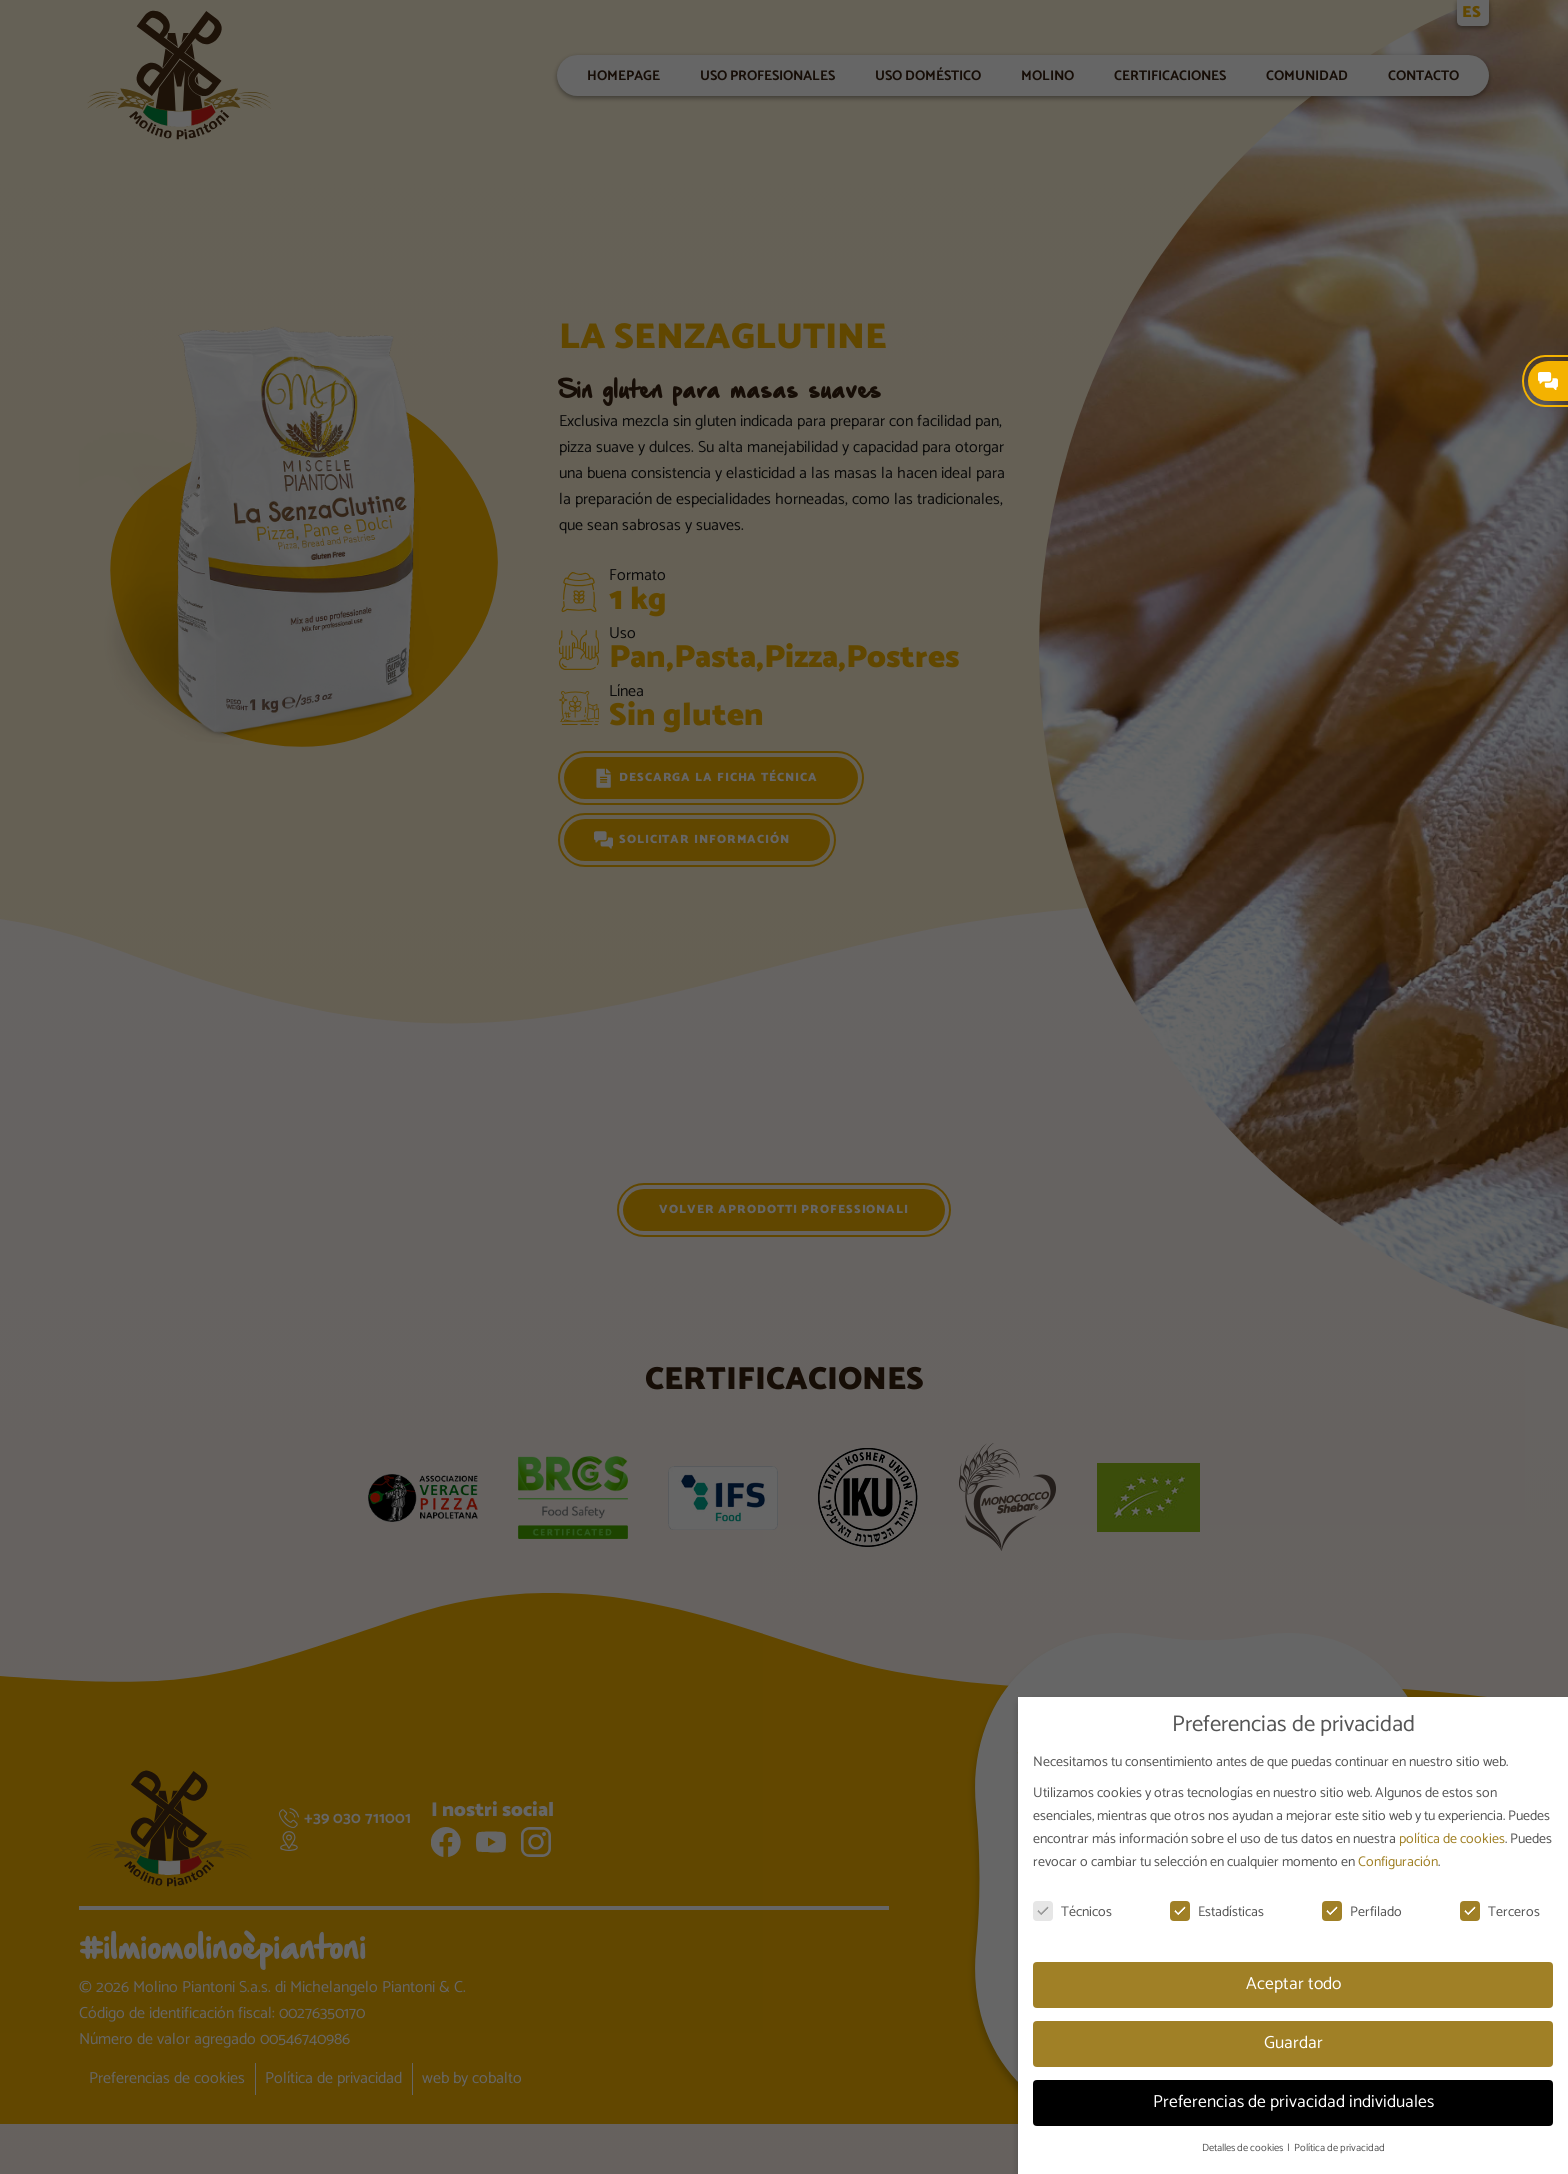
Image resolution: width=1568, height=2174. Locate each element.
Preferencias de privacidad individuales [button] (1293, 2102)
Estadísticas (1217, 1912)
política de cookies (1452, 1839)
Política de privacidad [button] (1339, 2148)
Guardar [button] (1293, 2043)
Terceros (1500, 1912)
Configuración (1398, 1862)
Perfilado (1362, 1912)
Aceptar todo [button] (1293, 1984)
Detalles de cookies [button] (1243, 2148)
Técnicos (1072, 1912)
